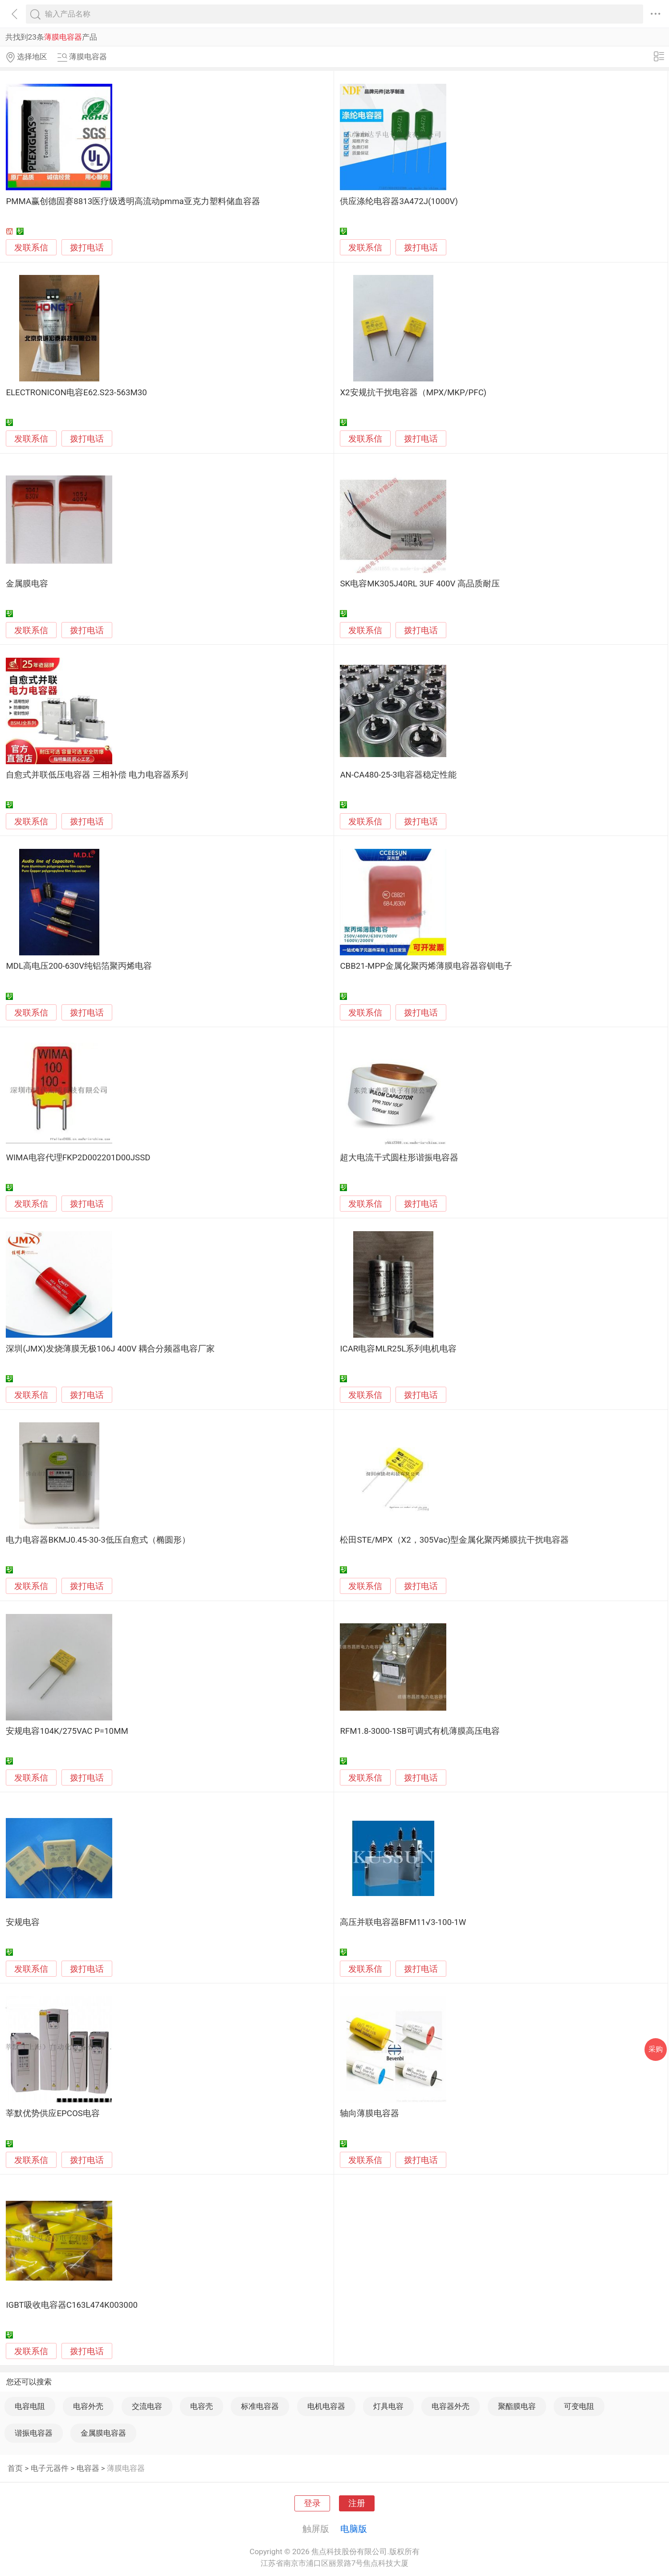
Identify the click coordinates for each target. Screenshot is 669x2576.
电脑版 (353, 2528)
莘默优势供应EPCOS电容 (53, 2113)
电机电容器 (326, 2406)
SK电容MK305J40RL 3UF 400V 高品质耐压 (420, 584)
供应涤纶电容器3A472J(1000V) (399, 201)
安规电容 (23, 1922)
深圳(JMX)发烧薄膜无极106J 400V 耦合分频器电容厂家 (110, 1349)
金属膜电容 (27, 584)
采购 (656, 2049)
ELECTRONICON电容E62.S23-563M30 (76, 392)
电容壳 (201, 2406)
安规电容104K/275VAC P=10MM (67, 1731)
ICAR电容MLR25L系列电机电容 (398, 1349)
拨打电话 (87, 247)
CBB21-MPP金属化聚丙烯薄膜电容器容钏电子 (426, 966)
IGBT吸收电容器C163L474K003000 (72, 2305)
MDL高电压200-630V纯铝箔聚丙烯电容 (79, 966)
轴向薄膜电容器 (369, 2113)
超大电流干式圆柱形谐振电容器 (399, 1158)
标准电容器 (260, 2406)
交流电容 (147, 2406)
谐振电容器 (34, 2433)
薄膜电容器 (126, 2468)
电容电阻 (30, 2406)
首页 (15, 2468)
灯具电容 (388, 2406)
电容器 (88, 2468)
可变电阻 (579, 2406)
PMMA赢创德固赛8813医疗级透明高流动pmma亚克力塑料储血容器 (133, 201)
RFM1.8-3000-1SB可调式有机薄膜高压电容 (420, 1731)
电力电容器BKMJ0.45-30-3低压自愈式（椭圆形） (98, 1540)
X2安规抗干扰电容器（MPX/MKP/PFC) (413, 392)
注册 (356, 2503)
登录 (312, 2503)
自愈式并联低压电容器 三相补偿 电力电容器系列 (97, 775)
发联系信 (31, 248)
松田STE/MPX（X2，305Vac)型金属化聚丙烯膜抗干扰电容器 (454, 1540)
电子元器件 (50, 2468)
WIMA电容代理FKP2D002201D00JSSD (78, 1158)
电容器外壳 (450, 2406)
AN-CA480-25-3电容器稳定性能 (398, 775)
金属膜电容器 (103, 2433)
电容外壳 (88, 2406)
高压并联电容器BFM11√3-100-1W (403, 1922)
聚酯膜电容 (517, 2406)
